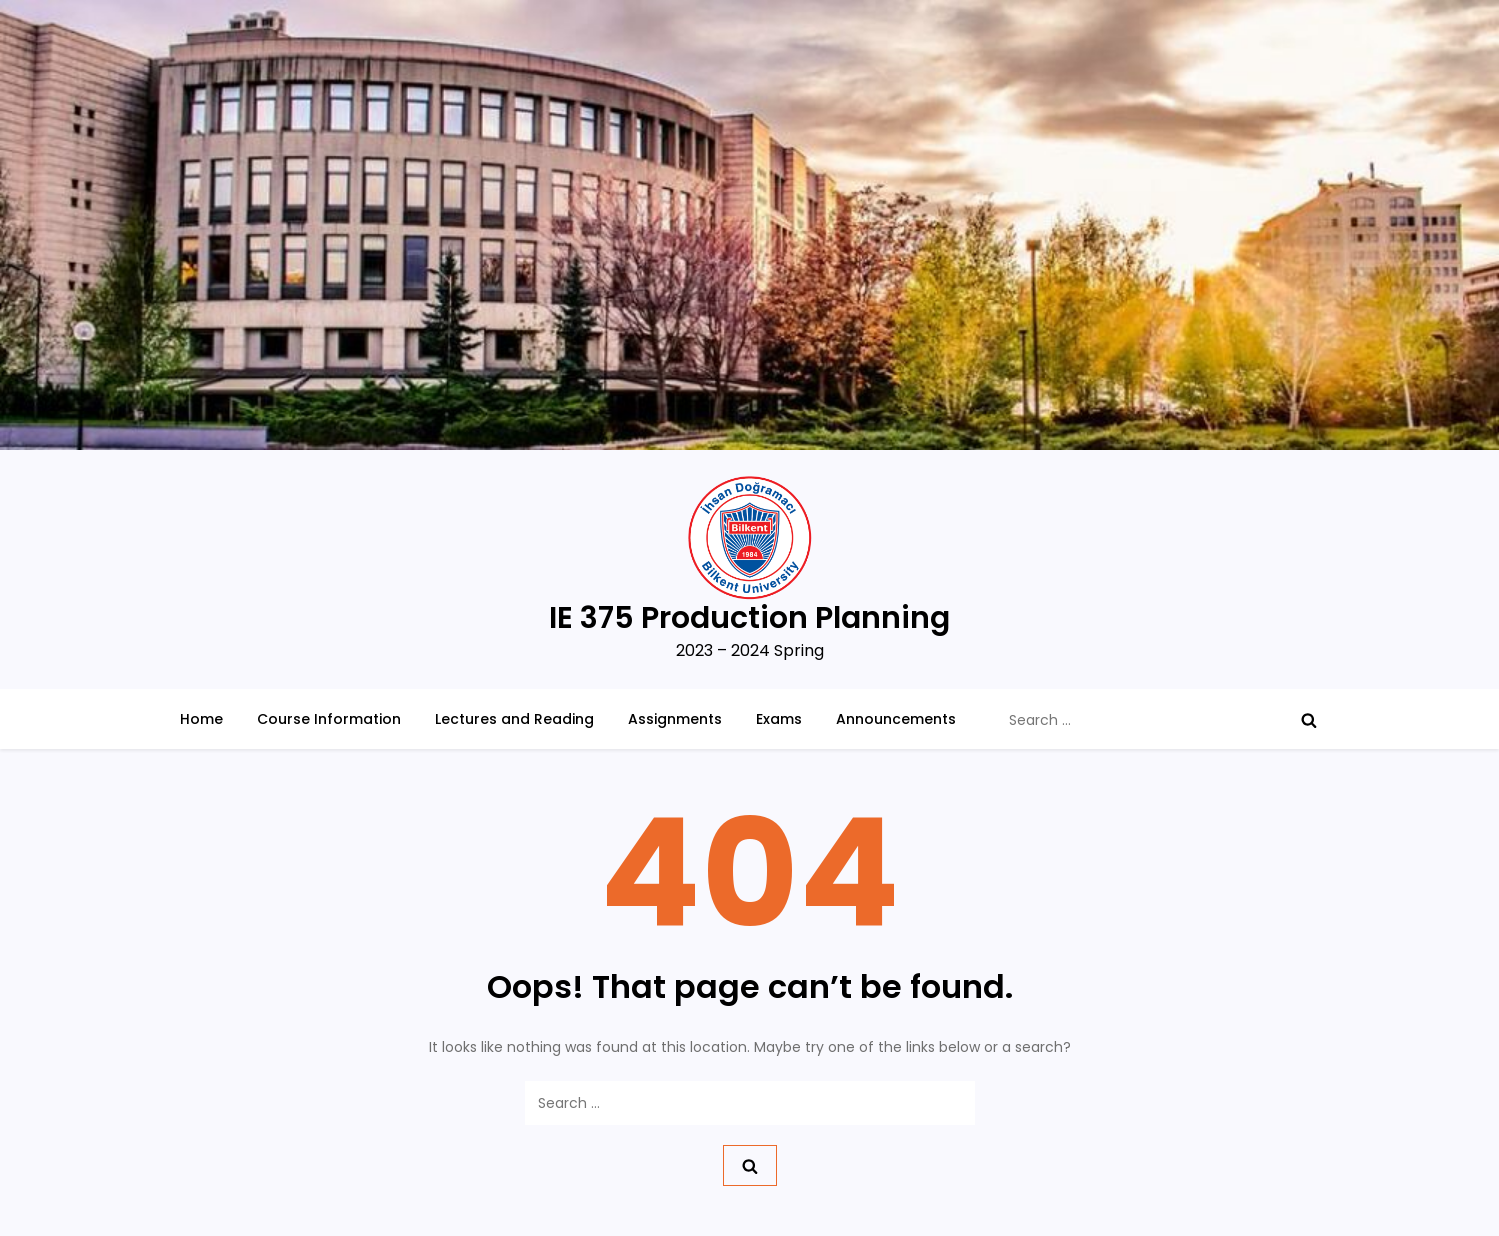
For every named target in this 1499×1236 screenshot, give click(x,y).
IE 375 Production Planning (749, 618)
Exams (779, 719)
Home (201, 719)
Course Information (329, 719)
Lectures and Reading (514, 719)
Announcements (896, 719)
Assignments (675, 719)
